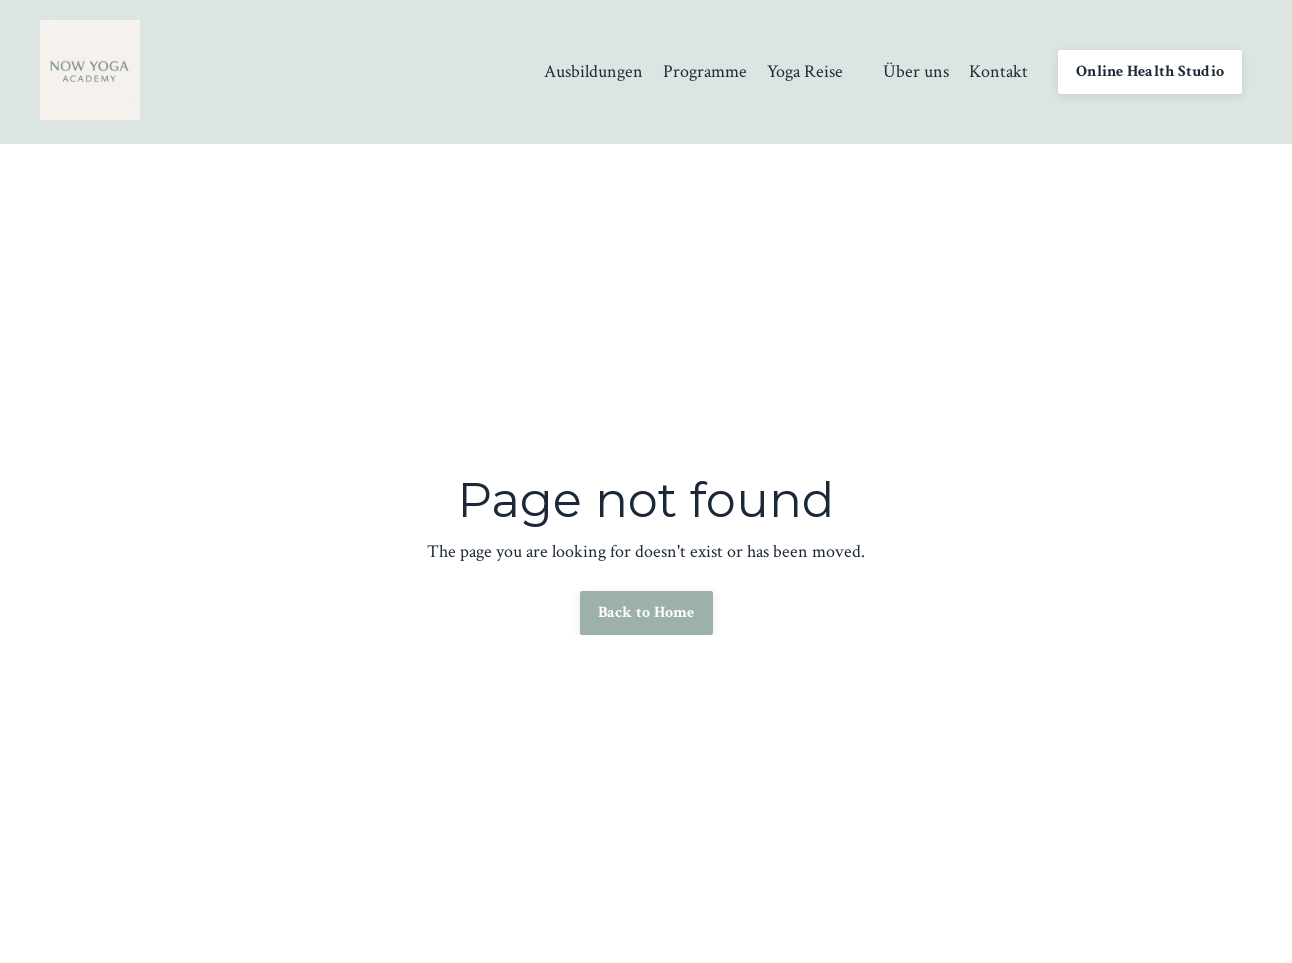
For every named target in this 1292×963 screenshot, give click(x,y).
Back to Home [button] (646, 612)
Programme (705, 71)
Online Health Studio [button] (1150, 71)
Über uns (916, 71)
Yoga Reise (805, 71)
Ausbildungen (593, 71)
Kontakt (998, 71)
